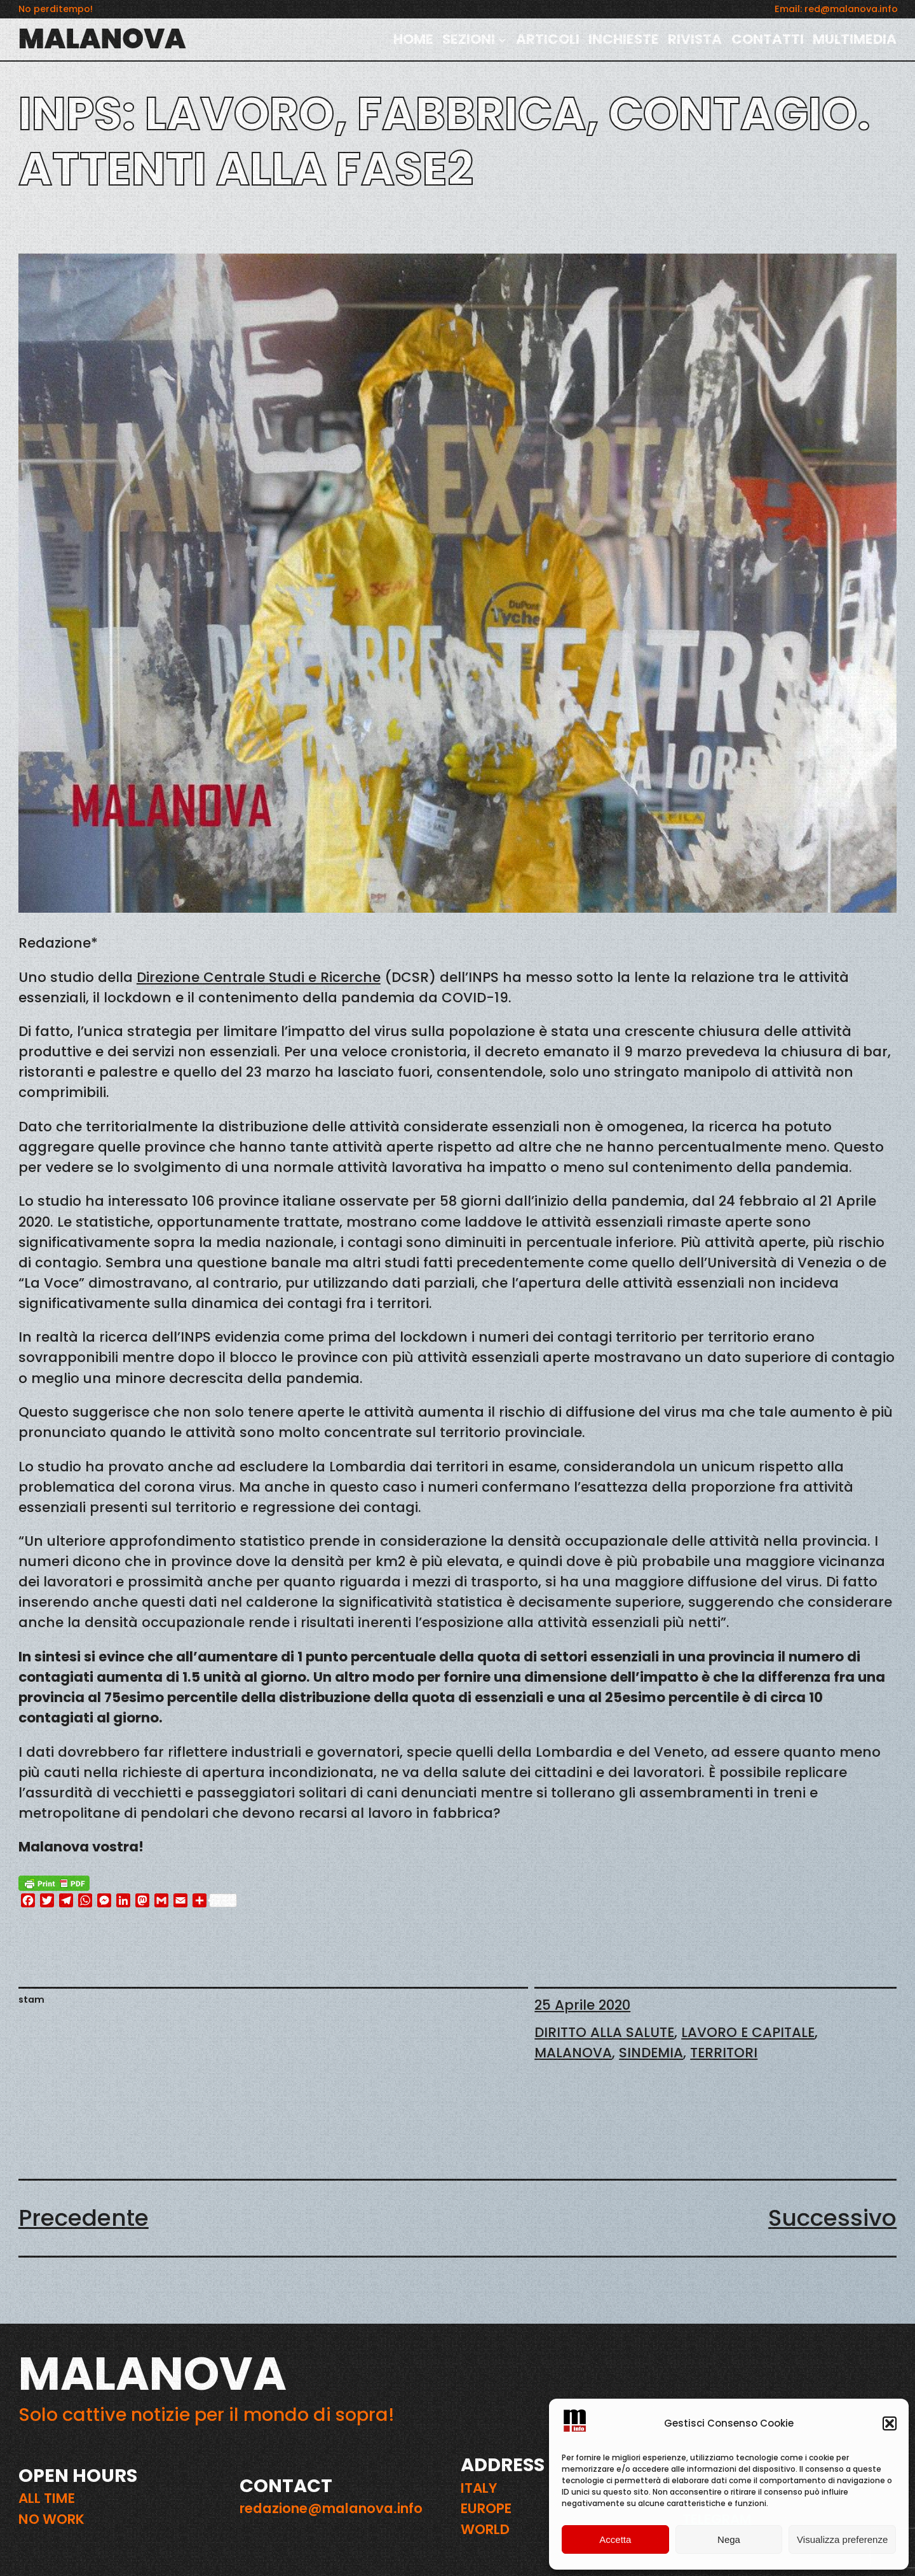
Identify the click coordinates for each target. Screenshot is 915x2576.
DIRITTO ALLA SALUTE (604, 2032)
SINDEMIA (651, 2052)
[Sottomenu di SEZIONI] (502, 39)
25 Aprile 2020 (582, 2005)
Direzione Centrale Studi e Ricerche (259, 977)
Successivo (832, 2218)
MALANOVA (102, 39)
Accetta (615, 2539)
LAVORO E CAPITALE (748, 2032)
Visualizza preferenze (842, 2539)
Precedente (83, 2218)
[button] (889, 2423)
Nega (728, 2539)
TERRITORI (723, 2052)
